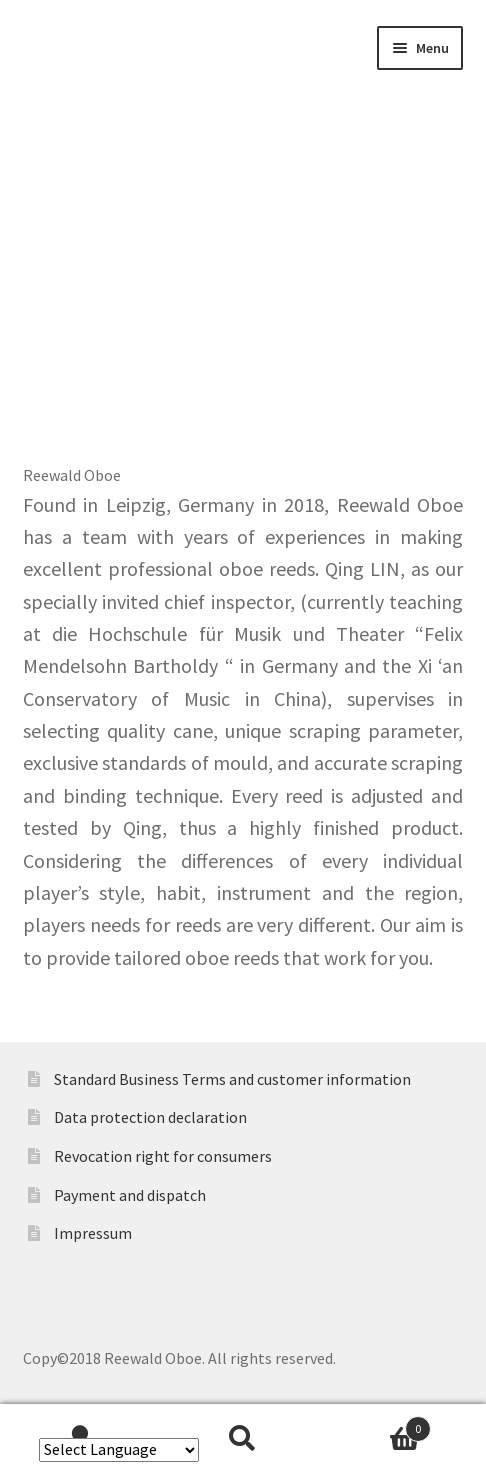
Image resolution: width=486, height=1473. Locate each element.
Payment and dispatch (130, 1195)
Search (243, 1439)
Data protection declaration (150, 1117)
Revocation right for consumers (163, 1156)
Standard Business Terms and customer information (232, 1079)
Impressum (93, 1233)
